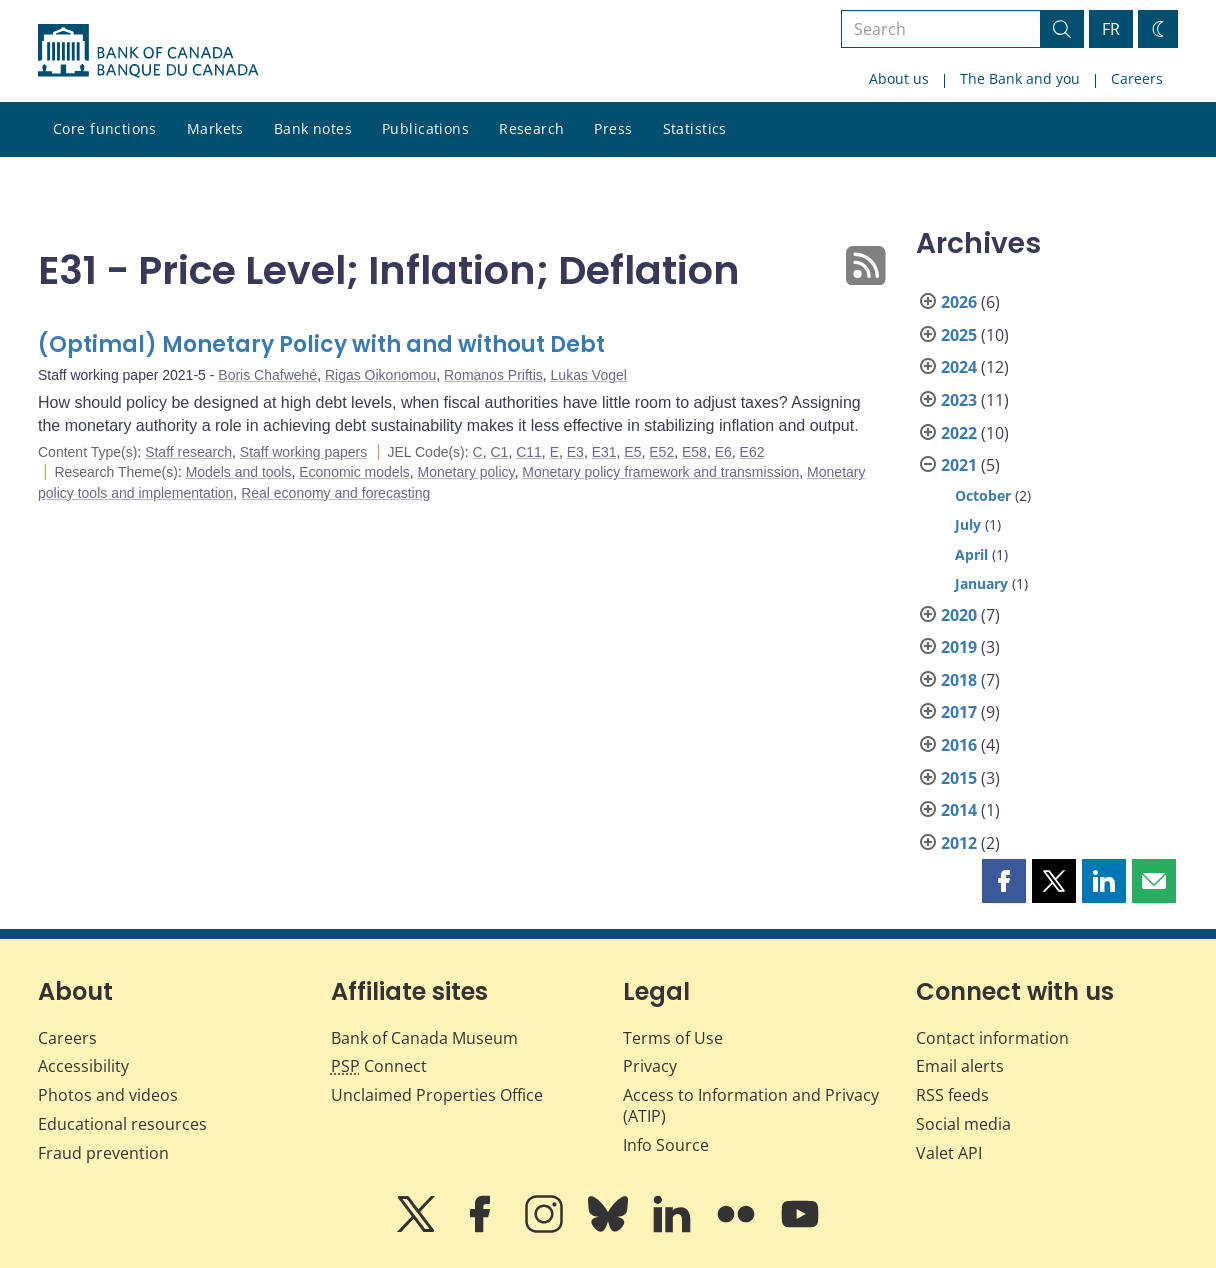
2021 (959, 465)
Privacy (650, 1066)
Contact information (992, 1038)
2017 (959, 712)
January (981, 583)
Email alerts (960, 1066)
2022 (959, 433)
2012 (959, 843)
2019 (959, 647)
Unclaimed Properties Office (437, 1095)
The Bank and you (1020, 78)
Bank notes (313, 128)
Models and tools (239, 472)
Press (613, 128)
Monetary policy (466, 472)
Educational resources (122, 1124)
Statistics (695, 128)
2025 (959, 335)
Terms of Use (673, 1038)
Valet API (949, 1153)
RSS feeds (952, 1095)
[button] (1004, 881)
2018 (959, 680)
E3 (575, 452)
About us (899, 78)
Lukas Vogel (589, 375)
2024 (959, 367)
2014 (959, 810)
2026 (959, 302)
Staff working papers (303, 452)
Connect (379, 1066)
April (971, 554)
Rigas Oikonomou (380, 375)
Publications (425, 128)
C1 (499, 452)
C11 (529, 452)
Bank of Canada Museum (424, 1038)
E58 (694, 452)
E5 (632, 452)
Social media (963, 1124)
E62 (752, 452)
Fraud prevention (103, 1153)
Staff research (188, 452)
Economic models (354, 472)
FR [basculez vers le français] (1111, 29)
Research (531, 128)
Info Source (666, 1145)
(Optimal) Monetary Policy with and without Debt (321, 344)
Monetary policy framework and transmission (660, 472)
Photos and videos (108, 1095)
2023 (959, 400)
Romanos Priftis (493, 375)
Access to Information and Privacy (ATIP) (751, 1105)
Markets (215, 128)
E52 (661, 452)
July (968, 524)
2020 (959, 615)
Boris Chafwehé (267, 375)
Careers (1137, 78)
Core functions (105, 128)
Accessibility (83, 1066)
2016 (959, 745)
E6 (723, 452)
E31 (604, 452)
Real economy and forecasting (335, 493)
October (983, 495)
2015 (959, 778)
